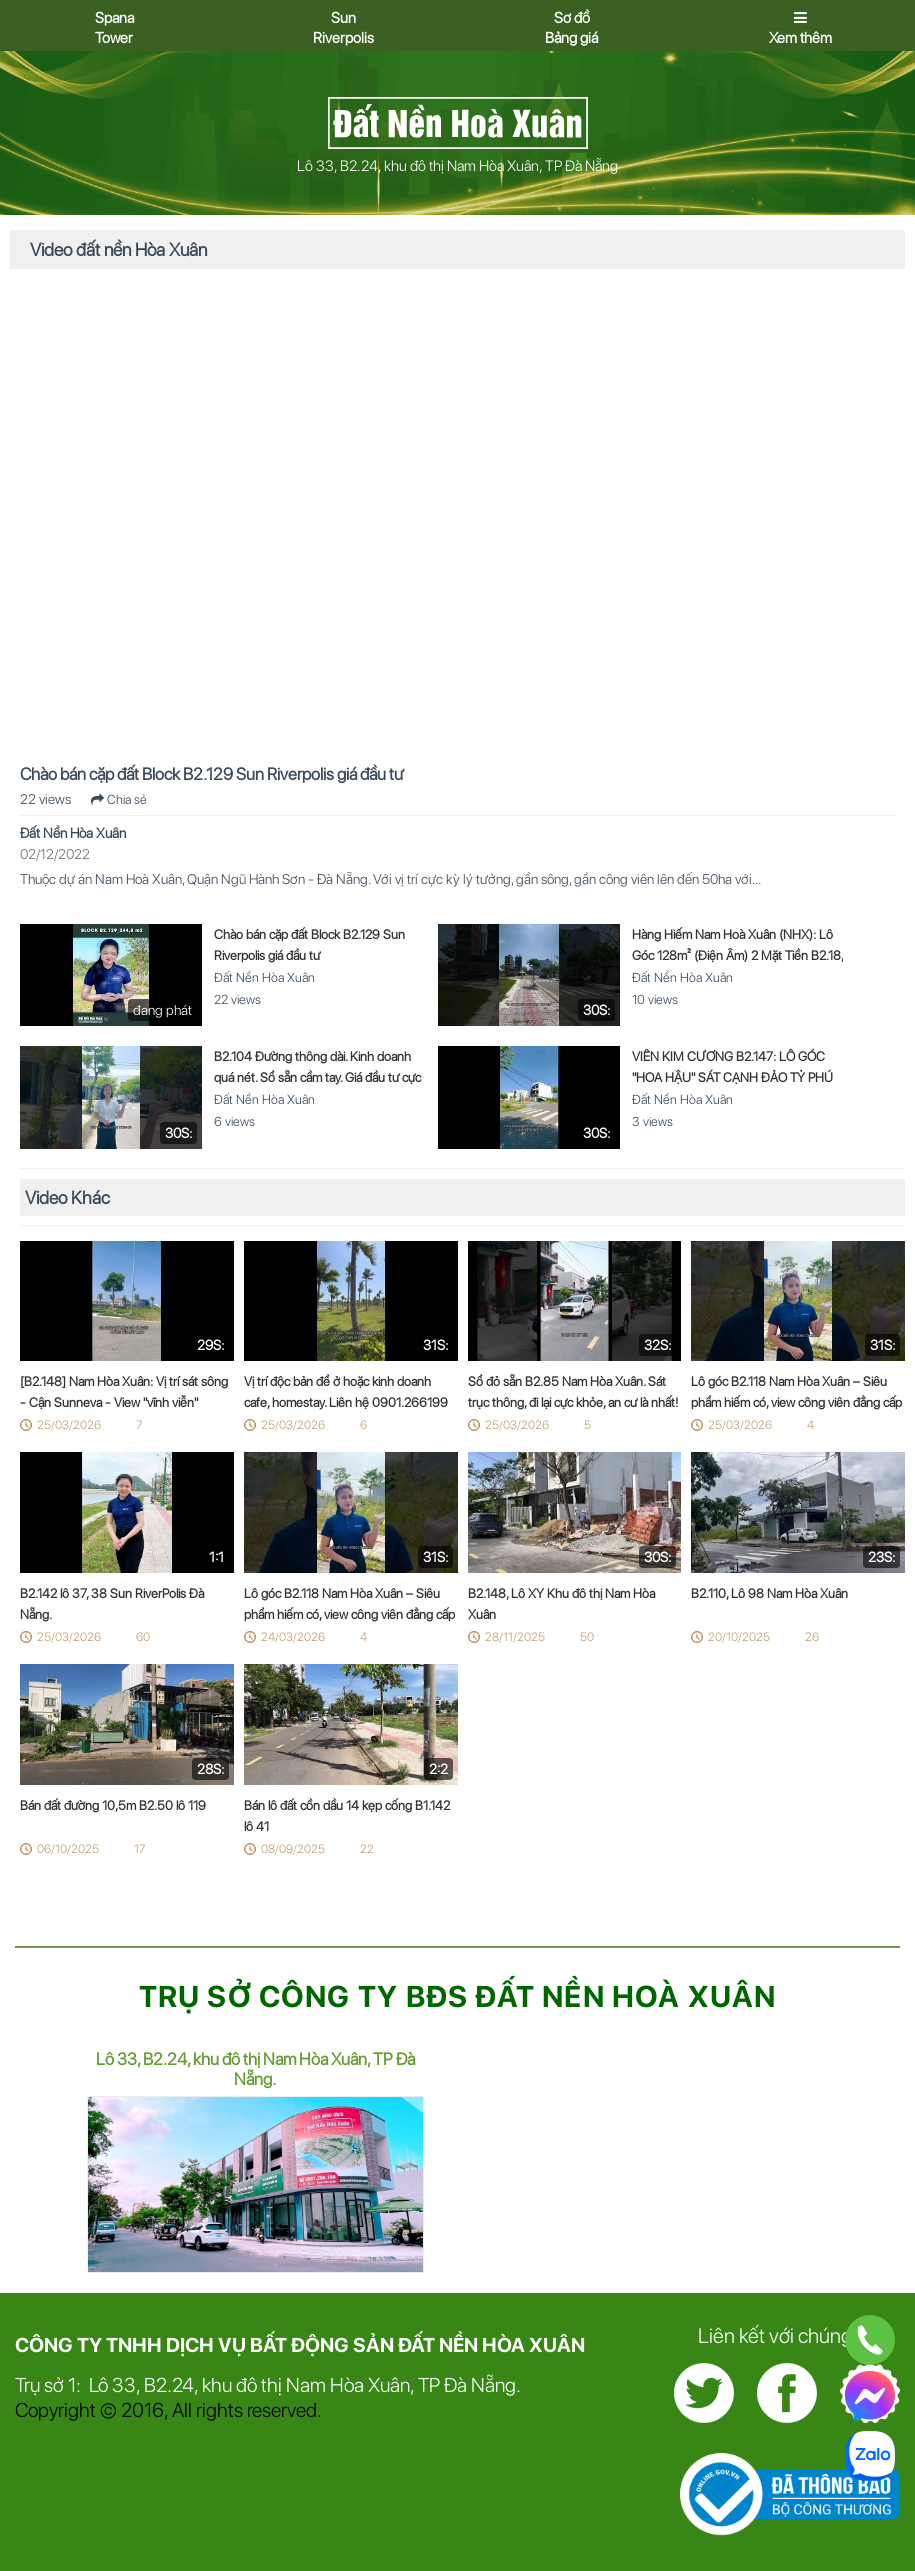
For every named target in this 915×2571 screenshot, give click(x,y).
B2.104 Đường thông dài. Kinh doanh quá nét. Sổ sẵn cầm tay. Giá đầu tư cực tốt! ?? (317, 1077)
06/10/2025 (68, 1849)
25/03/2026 (69, 1425)
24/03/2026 (293, 1637)
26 (812, 1637)
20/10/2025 (739, 1637)
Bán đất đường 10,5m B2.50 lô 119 (113, 1805)
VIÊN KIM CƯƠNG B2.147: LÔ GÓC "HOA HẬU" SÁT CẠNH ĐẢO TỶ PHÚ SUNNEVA (732, 1077)
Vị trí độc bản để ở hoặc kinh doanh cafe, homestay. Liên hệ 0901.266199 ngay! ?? (346, 1402)
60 (143, 1637)
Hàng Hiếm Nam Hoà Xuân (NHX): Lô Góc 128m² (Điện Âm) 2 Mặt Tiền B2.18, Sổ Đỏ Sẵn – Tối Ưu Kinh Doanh (737, 955)
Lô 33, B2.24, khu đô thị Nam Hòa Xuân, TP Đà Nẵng (457, 166)
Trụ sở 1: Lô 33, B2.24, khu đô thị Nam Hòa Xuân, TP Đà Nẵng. (268, 2385)
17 (139, 1849)
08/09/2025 (293, 1849)
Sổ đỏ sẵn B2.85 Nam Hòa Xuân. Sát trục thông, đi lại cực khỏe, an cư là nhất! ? (573, 1402)
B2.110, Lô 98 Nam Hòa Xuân (769, 1593)
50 (587, 1637)
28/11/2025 (515, 1637)
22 (367, 1849)
